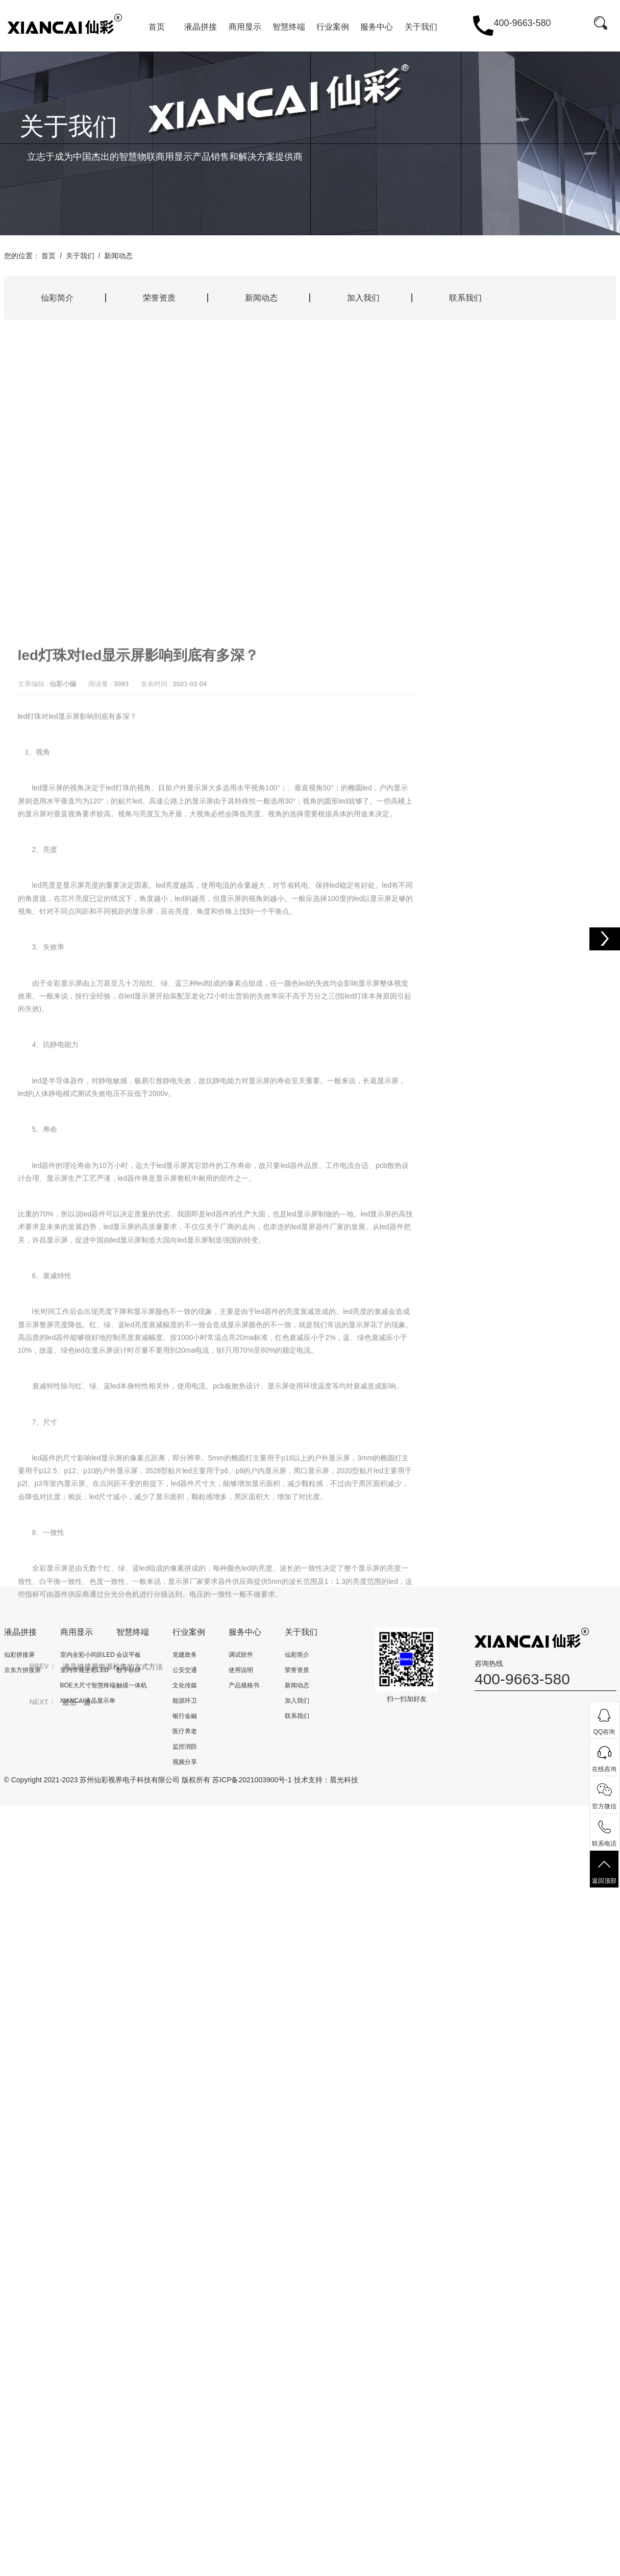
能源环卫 (184, 1700)
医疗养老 (184, 1731)
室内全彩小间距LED (87, 1654)
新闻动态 (118, 256)
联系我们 (465, 297)
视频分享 (184, 1761)
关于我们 (421, 26)
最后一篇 (76, 2124)
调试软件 (241, 1654)
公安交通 (184, 1670)
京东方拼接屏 (22, 1670)
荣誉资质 (159, 297)
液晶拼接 (200, 26)
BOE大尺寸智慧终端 (88, 1685)
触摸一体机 (131, 1685)
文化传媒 (184, 1685)
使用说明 (241, 1670)
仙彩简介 (57, 297)
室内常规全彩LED (84, 1670)
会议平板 (128, 1654)
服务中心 (376, 26)
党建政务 (184, 1654)
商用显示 (245, 26)
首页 (156, 26)
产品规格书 (244, 1685)
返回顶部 (604, 1871)
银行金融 (184, 1716)
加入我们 (363, 297)
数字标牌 (128, 1670)
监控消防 (184, 1746)
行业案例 (332, 26)
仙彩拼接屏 (19, 1654)
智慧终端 (288, 26)
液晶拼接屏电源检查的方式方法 (113, 2088)
